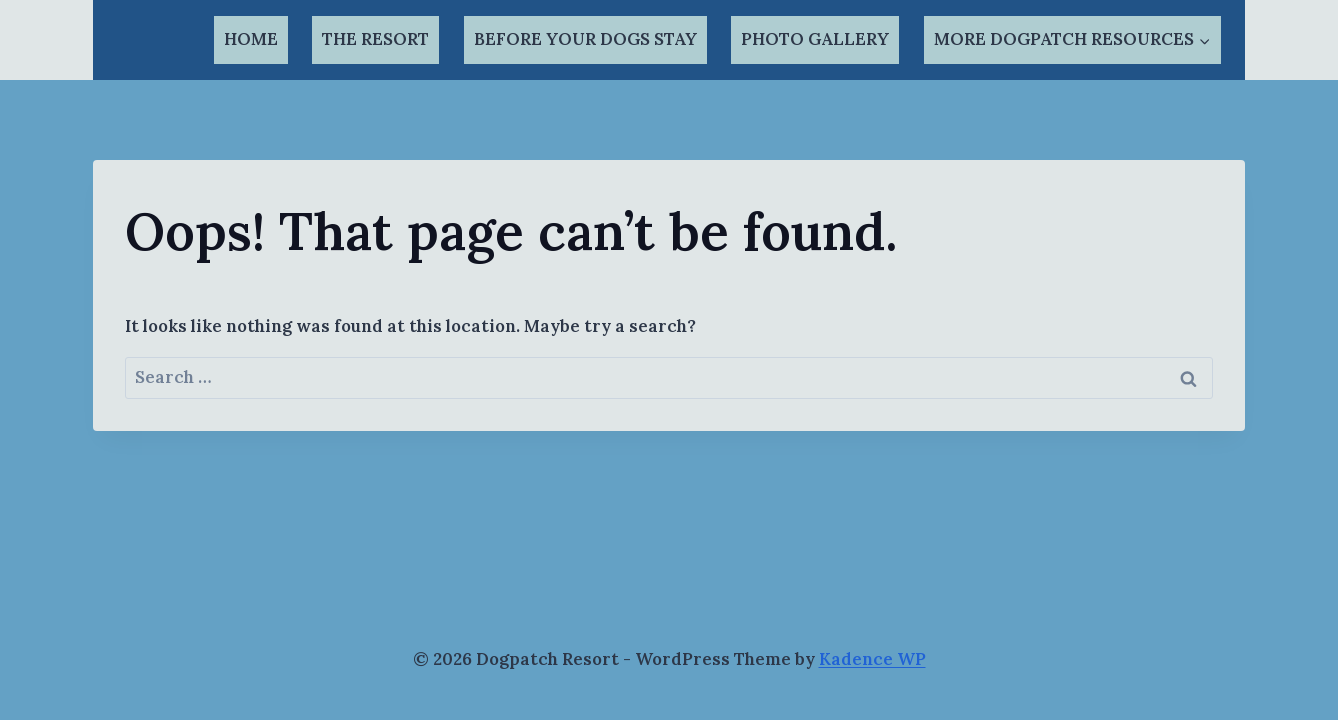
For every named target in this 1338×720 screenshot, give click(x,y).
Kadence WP (872, 659)
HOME (251, 39)
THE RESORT (375, 39)
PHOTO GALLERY (815, 39)
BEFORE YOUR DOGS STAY (585, 39)
